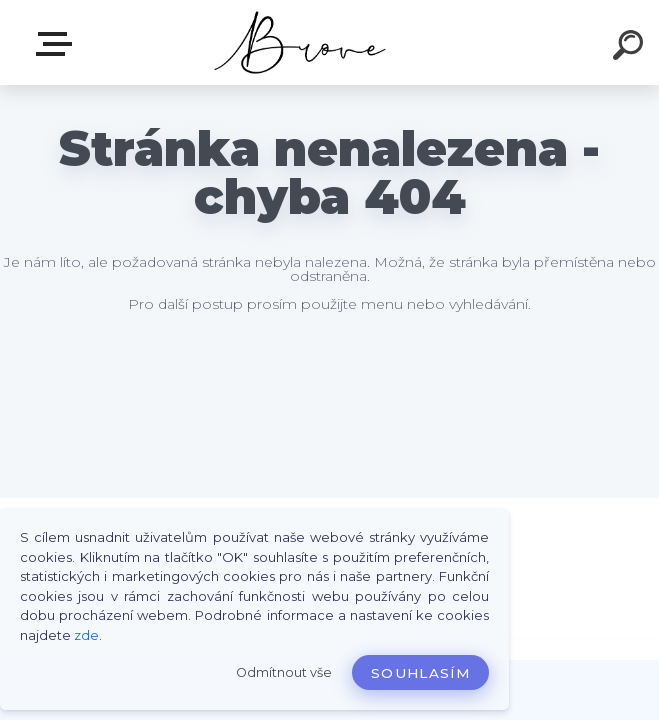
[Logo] (299, 42)
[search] (631, 48)
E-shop (58, 44)
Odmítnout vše (284, 672)
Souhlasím (420, 673)
